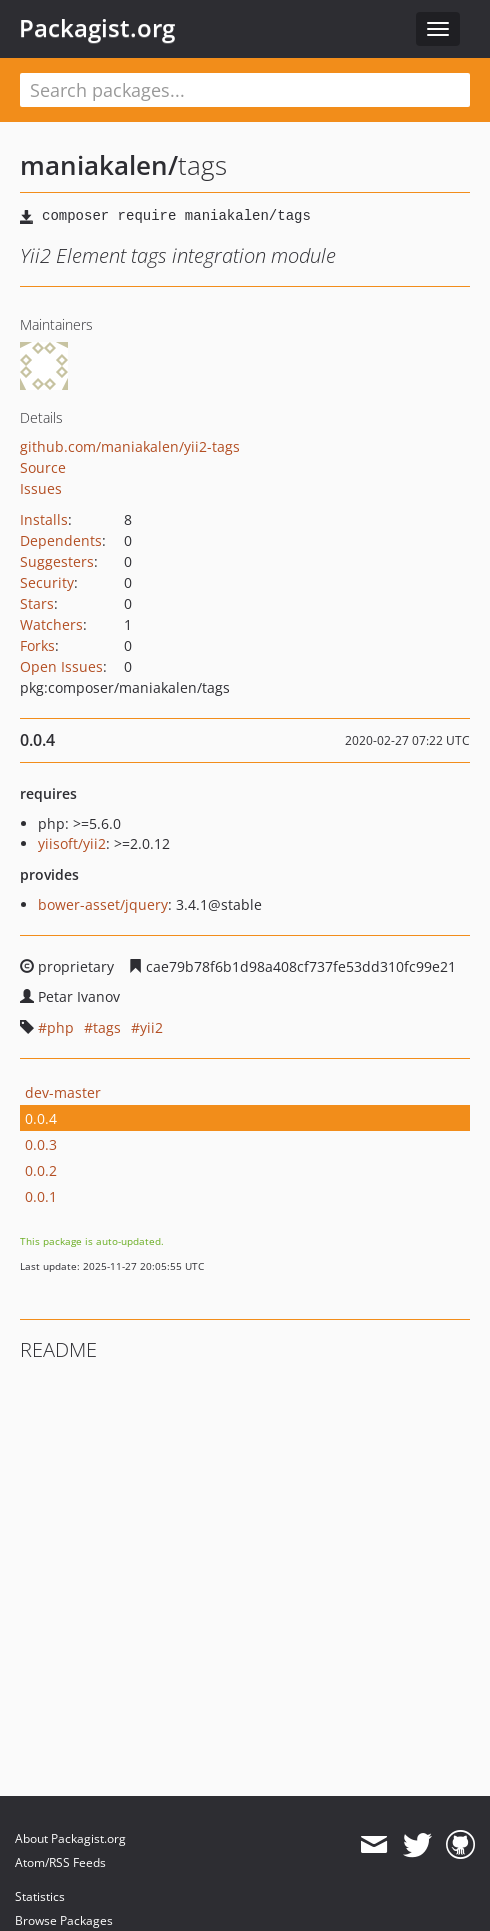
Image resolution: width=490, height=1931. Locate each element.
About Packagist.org (70, 1838)
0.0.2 (41, 1170)
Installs (44, 519)
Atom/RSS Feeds (60, 1862)
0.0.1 (41, 1196)
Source (43, 467)
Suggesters (57, 561)
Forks (37, 645)
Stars (37, 603)
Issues (41, 488)
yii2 (151, 1027)
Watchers (51, 624)
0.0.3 (41, 1144)
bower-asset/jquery (103, 904)
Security (47, 582)
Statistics (40, 1896)
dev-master (63, 1092)
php (60, 1027)
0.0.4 (41, 1118)
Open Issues (61, 666)
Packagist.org (97, 28)
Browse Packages (64, 1920)
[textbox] (245, 90)
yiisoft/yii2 (72, 843)
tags (107, 1027)
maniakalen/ (99, 165)
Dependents (61, 540)
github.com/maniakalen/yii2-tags (130, 446)
